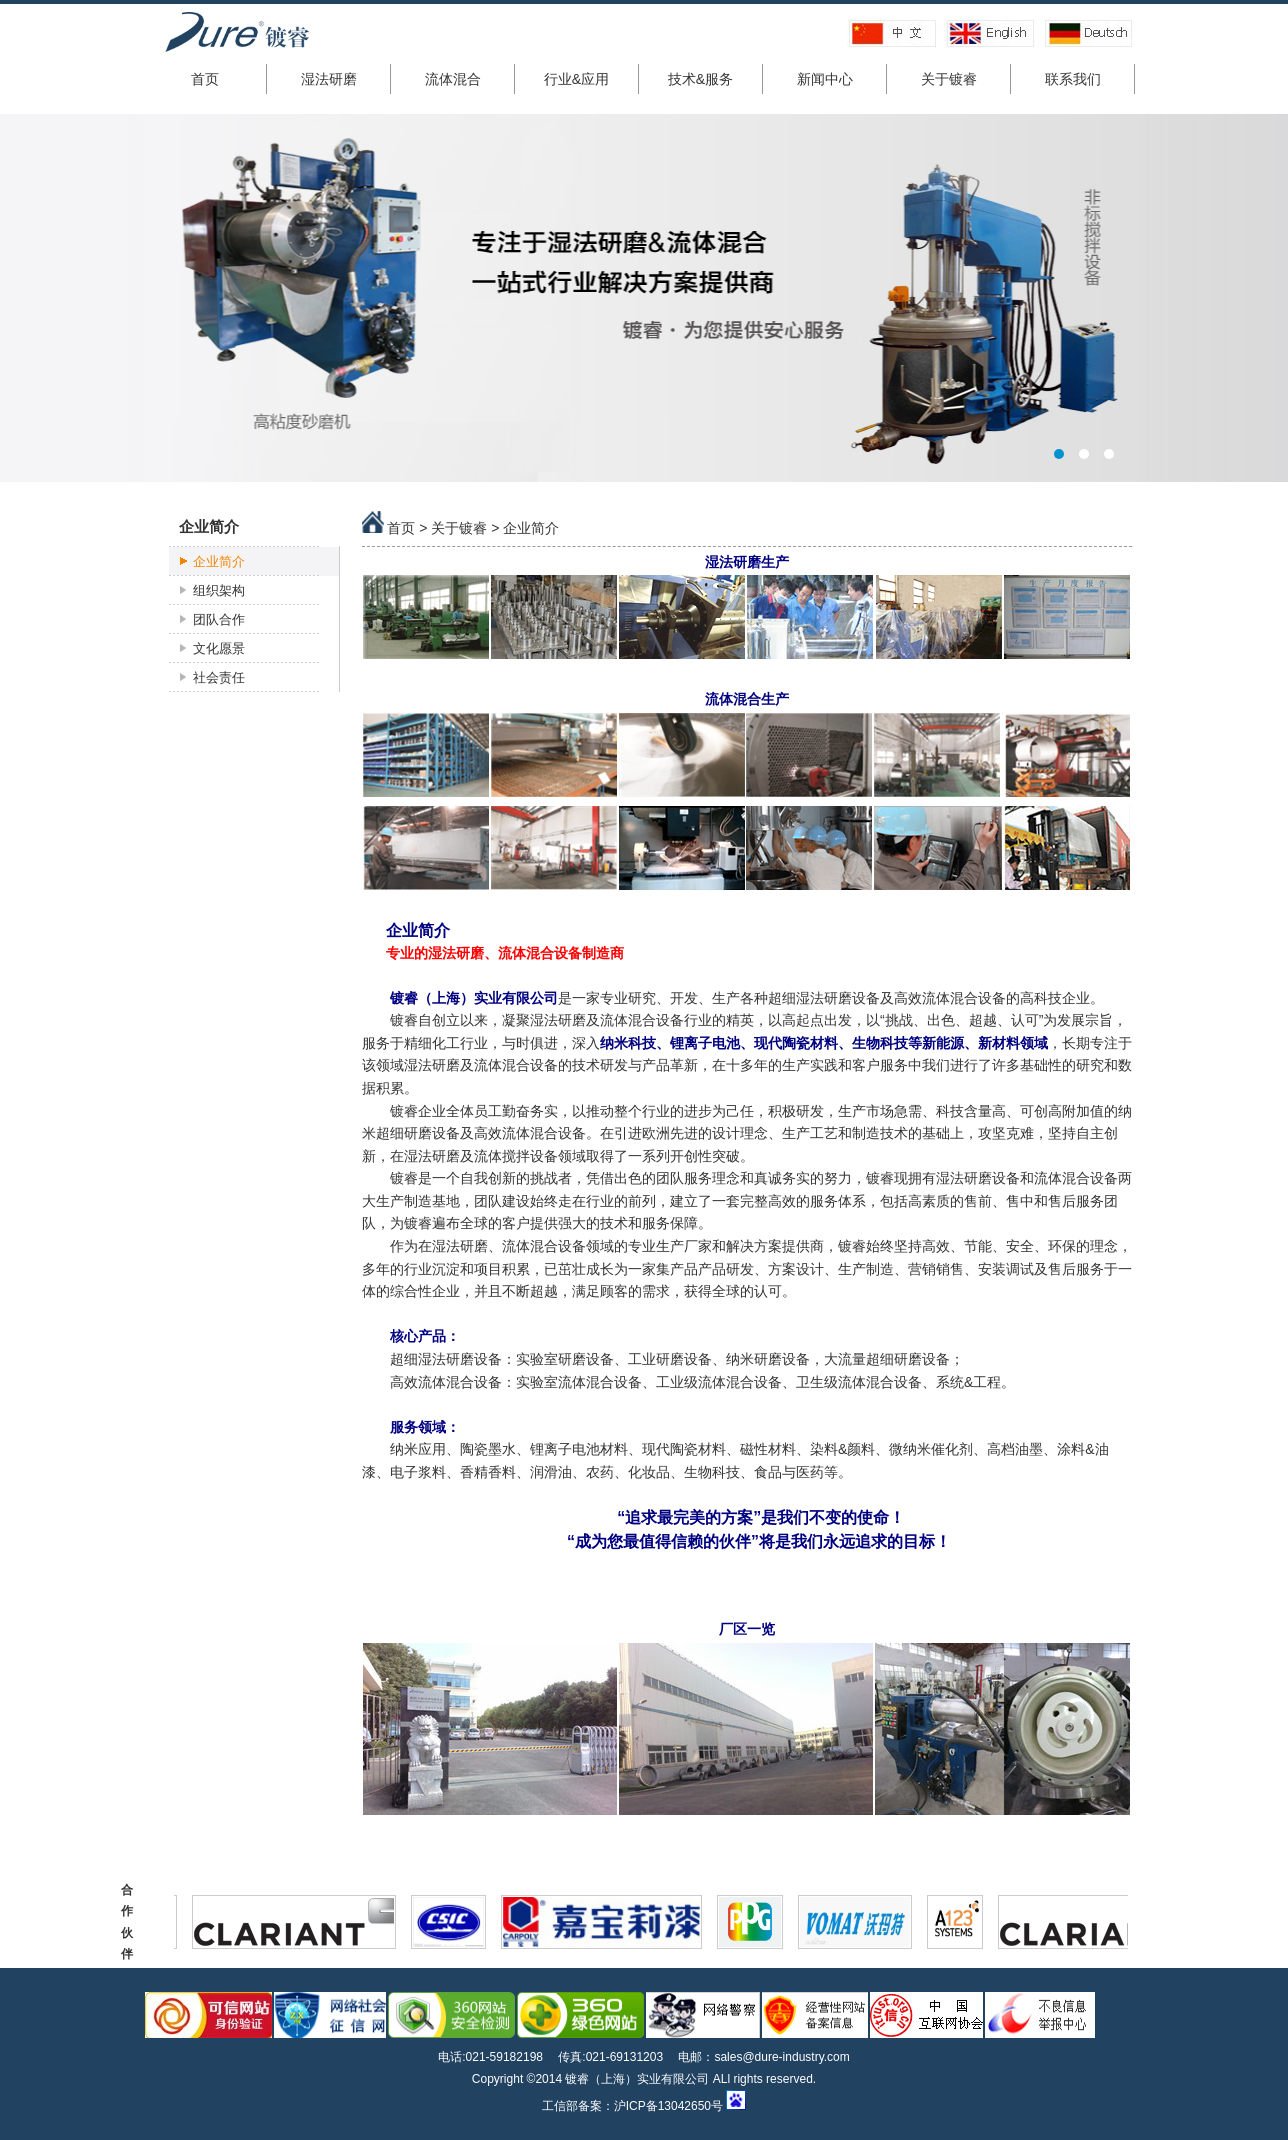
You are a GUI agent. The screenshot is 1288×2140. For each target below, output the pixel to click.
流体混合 (453, 79)
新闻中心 (825, 79)
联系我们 (1073, 79)
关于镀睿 (949, 79)
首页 (205, 79)
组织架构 (219, 590)
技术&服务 (700, 79)
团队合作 (219, 619)
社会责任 (219, 677)
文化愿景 (219, 648)
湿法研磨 (329, 79)
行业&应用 (576, 79)
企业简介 (219, 561)
